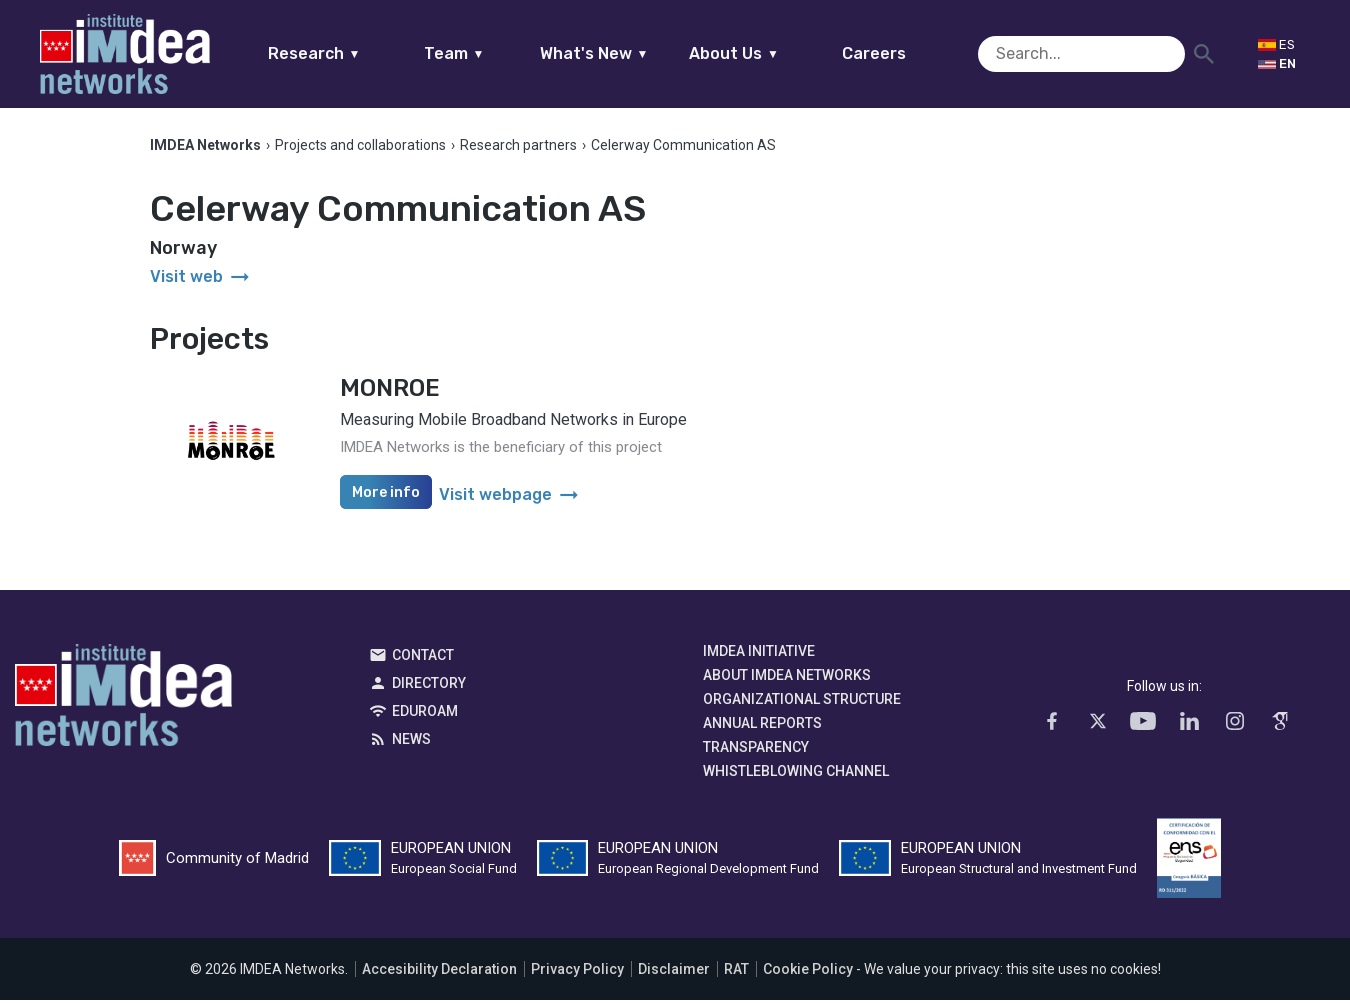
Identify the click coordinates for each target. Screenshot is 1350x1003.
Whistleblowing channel (796, 774)
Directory (429, 686)
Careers (913, 53)
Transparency (756, 750)
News (411, 742)
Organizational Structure (802, 702)
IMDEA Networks (123, 703)
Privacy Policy (577, 972)
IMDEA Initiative (759, 654)
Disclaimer (674, 972)
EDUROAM (425, 714)
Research (352, 53)
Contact (423, 658)
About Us (773, 53)
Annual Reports (762, 726)
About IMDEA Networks (787, 678)
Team (492, 53)
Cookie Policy (808, 972)
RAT (736, 972)
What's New (632, 53)
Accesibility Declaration (439, 972)
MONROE (390, 391)
